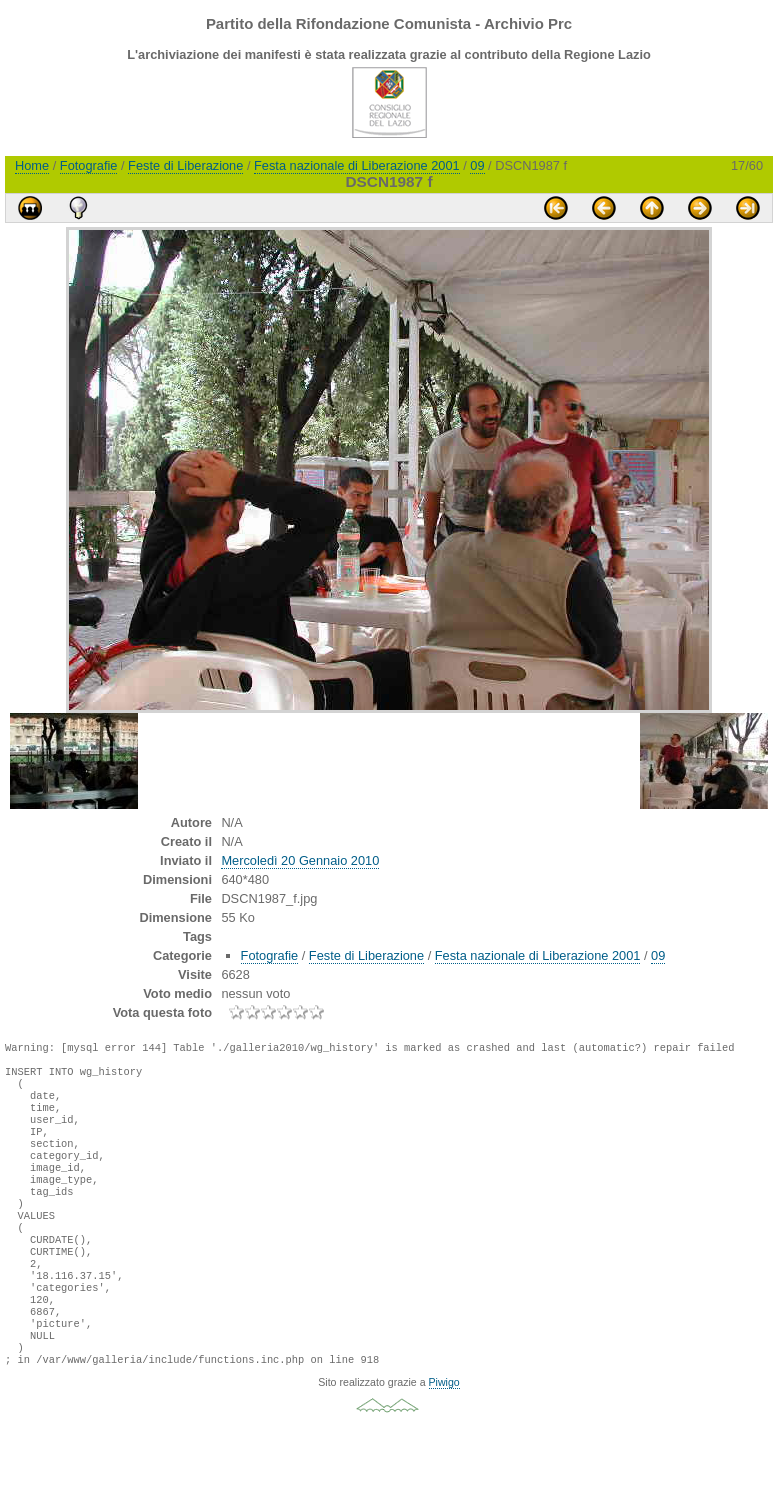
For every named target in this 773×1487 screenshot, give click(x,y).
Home (32, 165)
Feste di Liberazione (185, 165)
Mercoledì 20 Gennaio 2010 (300, 860)
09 (477, 165)
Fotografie (89, 165)
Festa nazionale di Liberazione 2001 (357, 165)
